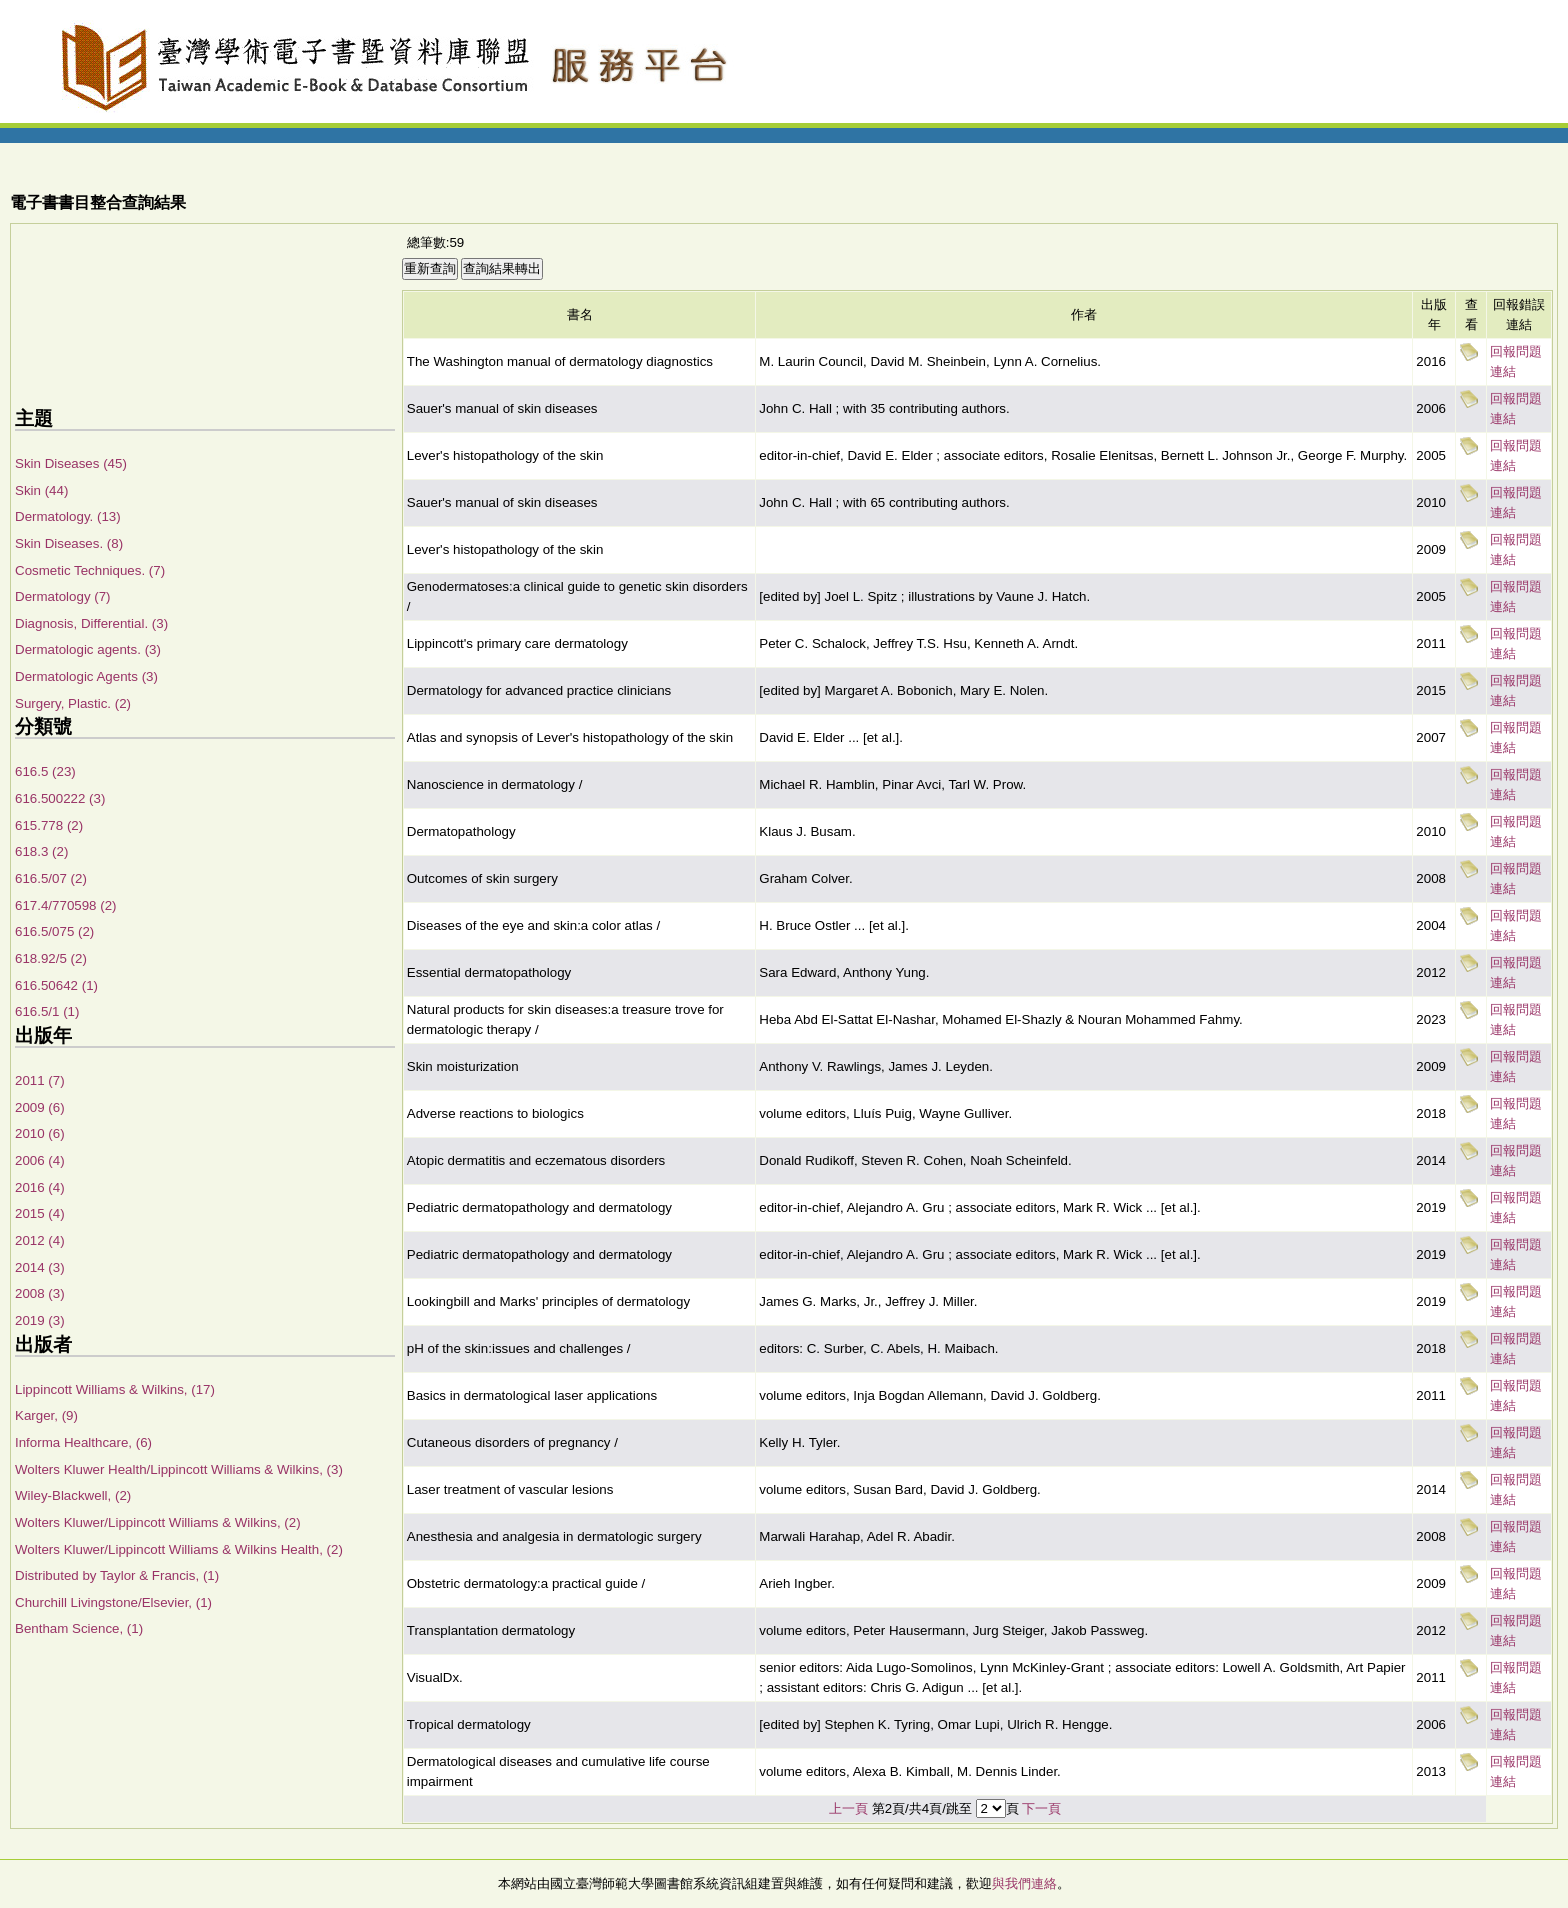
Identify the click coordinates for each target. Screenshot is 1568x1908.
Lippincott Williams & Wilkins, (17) (115, 1389)
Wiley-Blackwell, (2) (73, 1495)
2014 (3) (40, 1267)
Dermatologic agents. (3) (88, 649)
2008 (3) (40, 1293)
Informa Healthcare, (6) (83, 1442)
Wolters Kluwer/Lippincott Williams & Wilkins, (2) (158, 1522)
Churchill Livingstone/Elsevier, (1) (113, 1602)
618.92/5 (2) (51, 958)
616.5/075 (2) (54, 931)
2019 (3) (40, 1320)
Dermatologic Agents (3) (86, 676)
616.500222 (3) (60, 798)
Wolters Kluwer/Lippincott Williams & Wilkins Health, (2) (179, 1549)
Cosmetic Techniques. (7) (90, 570)
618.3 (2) (41, 851)
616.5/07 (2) (51, 878)
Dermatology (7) (63, 596)
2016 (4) (40, 1187)
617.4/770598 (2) (66, 905)
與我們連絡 (1024, 1883)
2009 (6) (40, 1107)
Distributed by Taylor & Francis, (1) (117, 1575)
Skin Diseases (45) (71, 463)
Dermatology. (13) (68, 516)
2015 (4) (40, 1213)
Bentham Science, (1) (79, 1628)
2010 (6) (40, 1133)
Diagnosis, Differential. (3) (91, 623)
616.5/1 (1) (47, 1011)
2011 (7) (40, 1080)
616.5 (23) (45, 771)
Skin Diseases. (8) (69, 543)
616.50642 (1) (56, 985)
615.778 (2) (49, 825)
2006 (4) (40, 1160)
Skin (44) (41, 490)
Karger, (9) (46, 1415)
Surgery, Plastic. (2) (73, 703)
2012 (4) (40, 1240)
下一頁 (1041, 1808)
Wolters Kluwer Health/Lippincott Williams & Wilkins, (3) (179, 1469)
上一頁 (848, 1808)
